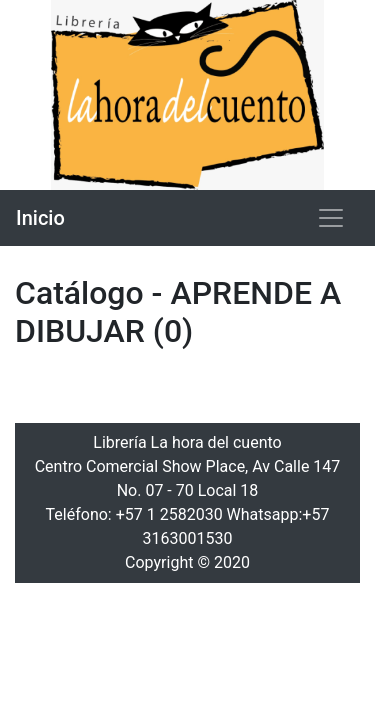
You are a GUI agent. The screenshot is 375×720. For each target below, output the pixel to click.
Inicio (40, 218)
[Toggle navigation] (331, 218)
